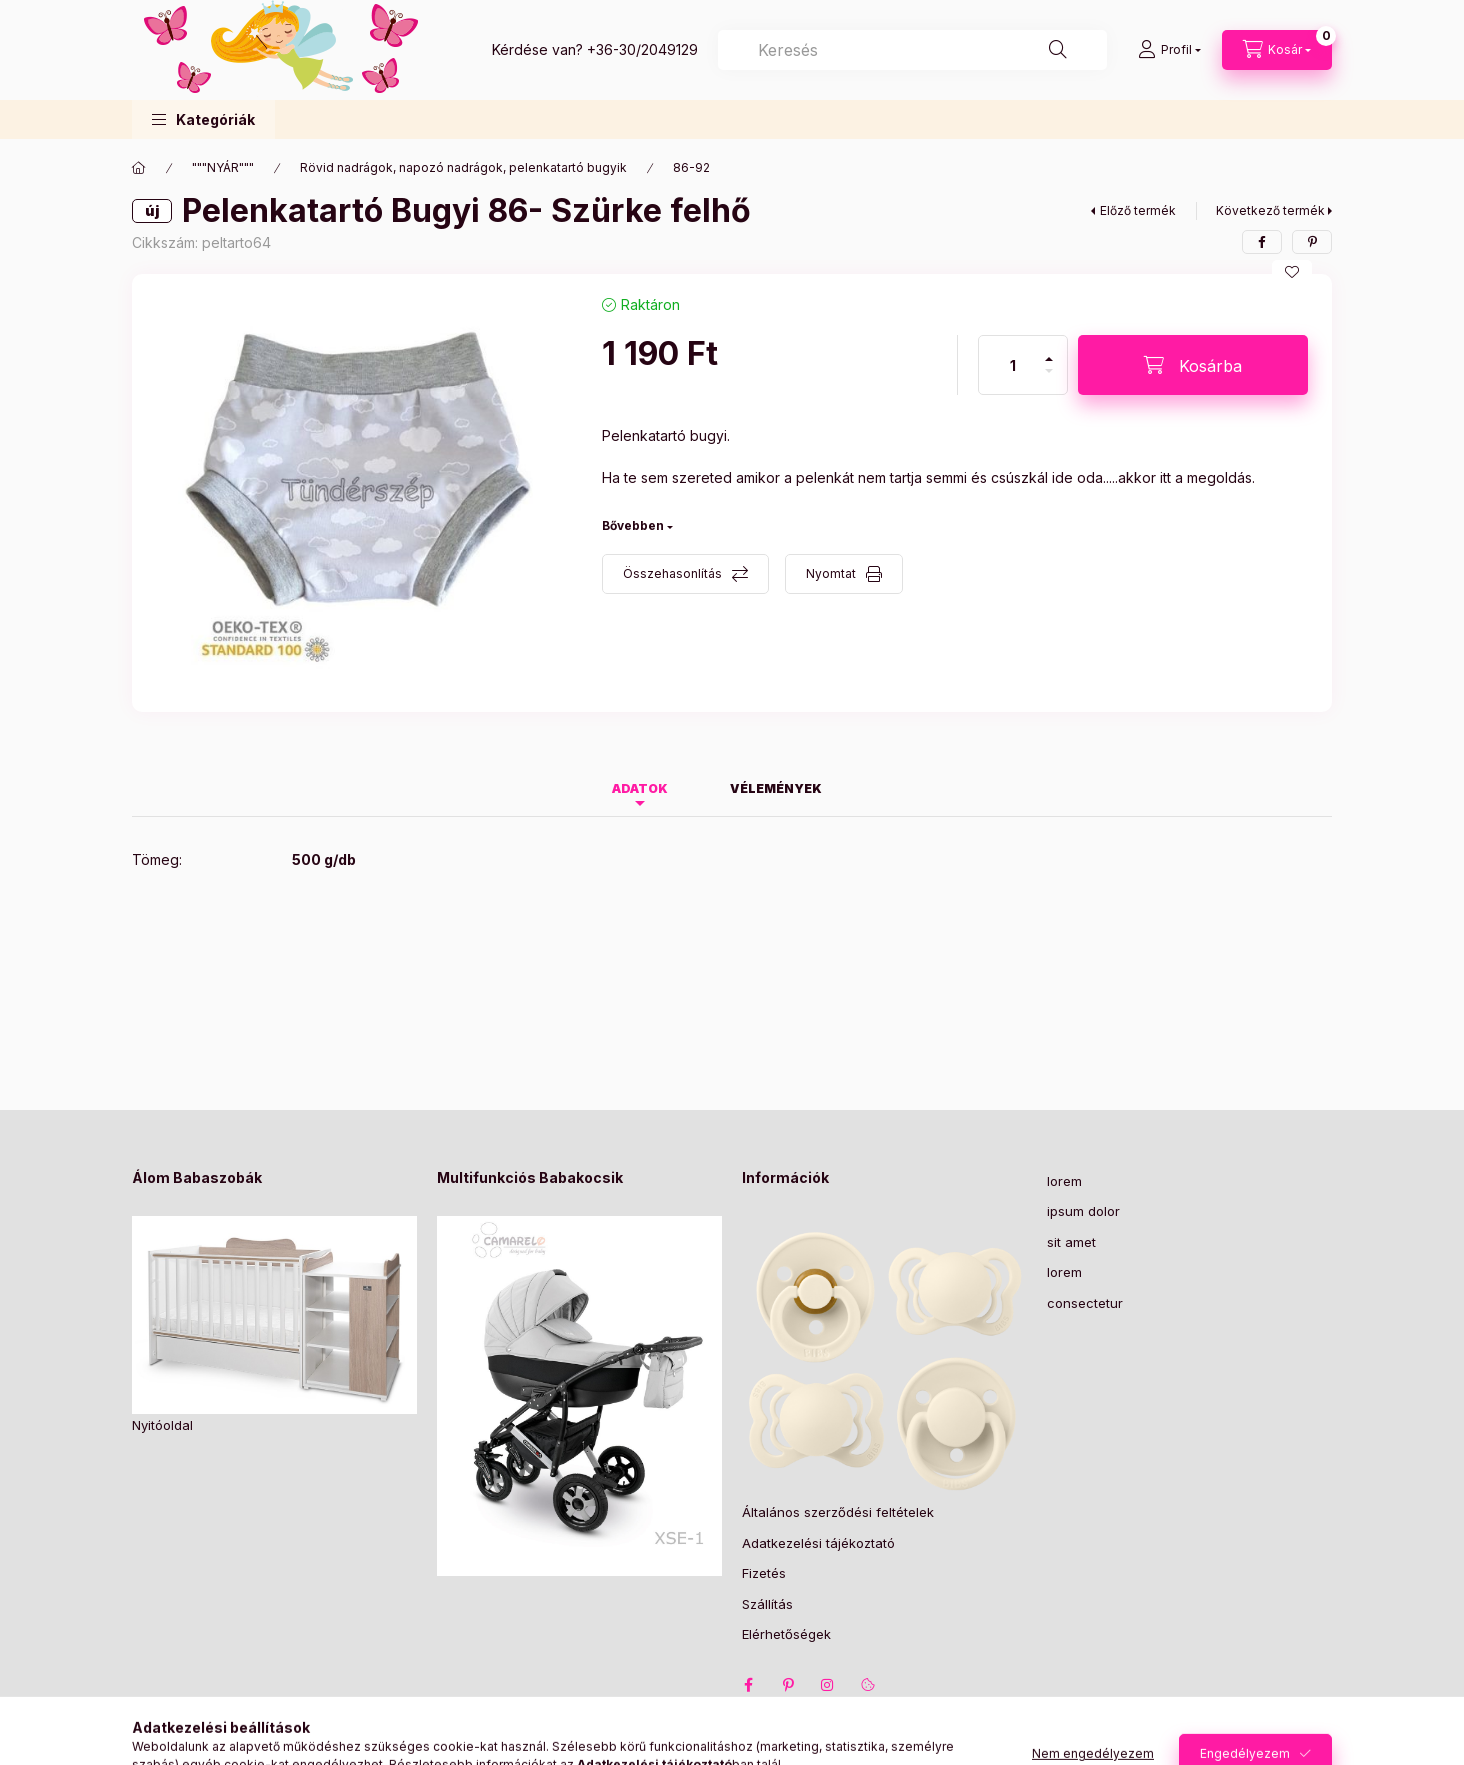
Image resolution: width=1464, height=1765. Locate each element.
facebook (748, 1685)
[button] (203, 119)
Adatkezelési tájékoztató (818, 1543)
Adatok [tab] (640, 788)
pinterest (788, 1685)
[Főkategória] (139, 168)
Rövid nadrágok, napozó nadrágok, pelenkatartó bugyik (463, 167)
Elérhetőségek (786, 1634)
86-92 (691, 167)
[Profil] (1169, 50)
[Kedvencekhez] (1292, 272)
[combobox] (912, 50)
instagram (828, 1685)
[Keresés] (1058, 50)
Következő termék (1270, 210)
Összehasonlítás (672, 573)
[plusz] (1049, 350)
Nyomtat (831, 573)
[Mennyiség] (1013, 365)
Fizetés (764, 1573)
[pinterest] (1312, 242)
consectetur (1085, 1303)
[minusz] (1049, 379)
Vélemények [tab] (776, 788)
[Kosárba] (1193, 365)
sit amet (1071, 1242)
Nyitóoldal (162, 1425)
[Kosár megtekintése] (1277, 50)
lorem (1064, 1181)
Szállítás (767, 1604)
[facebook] (1262, 242)
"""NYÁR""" (223, 167)
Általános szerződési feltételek (838, 1512)
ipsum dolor (1083, 1211)
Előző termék (1138, 210)
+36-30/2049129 (642, 49)
